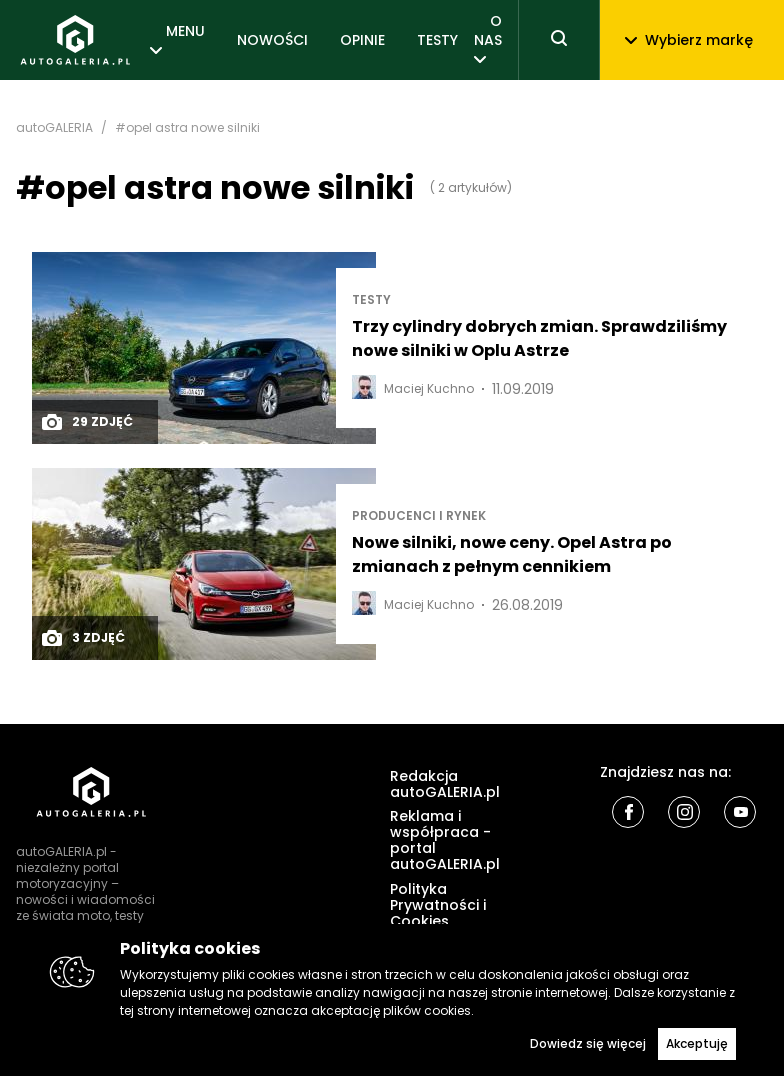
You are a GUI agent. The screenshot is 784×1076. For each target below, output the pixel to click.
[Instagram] (684, 812)
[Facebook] (628, 812)
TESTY (437, 40)
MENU (185, 31)
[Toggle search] (559, 40)
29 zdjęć (86, 422)
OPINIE (362, 40)
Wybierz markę (689, 40)
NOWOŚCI (272, 40)
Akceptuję (697, 1043)
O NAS (488, 30)
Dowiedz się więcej (588, 1043)
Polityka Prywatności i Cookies (438, 905)
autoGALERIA (54, 128)
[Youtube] (740, 812)
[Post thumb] (204, 348)
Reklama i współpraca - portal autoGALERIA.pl (445, 840)
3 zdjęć (82, 638)
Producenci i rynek (419, 516)
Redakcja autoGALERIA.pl (445, 784)
